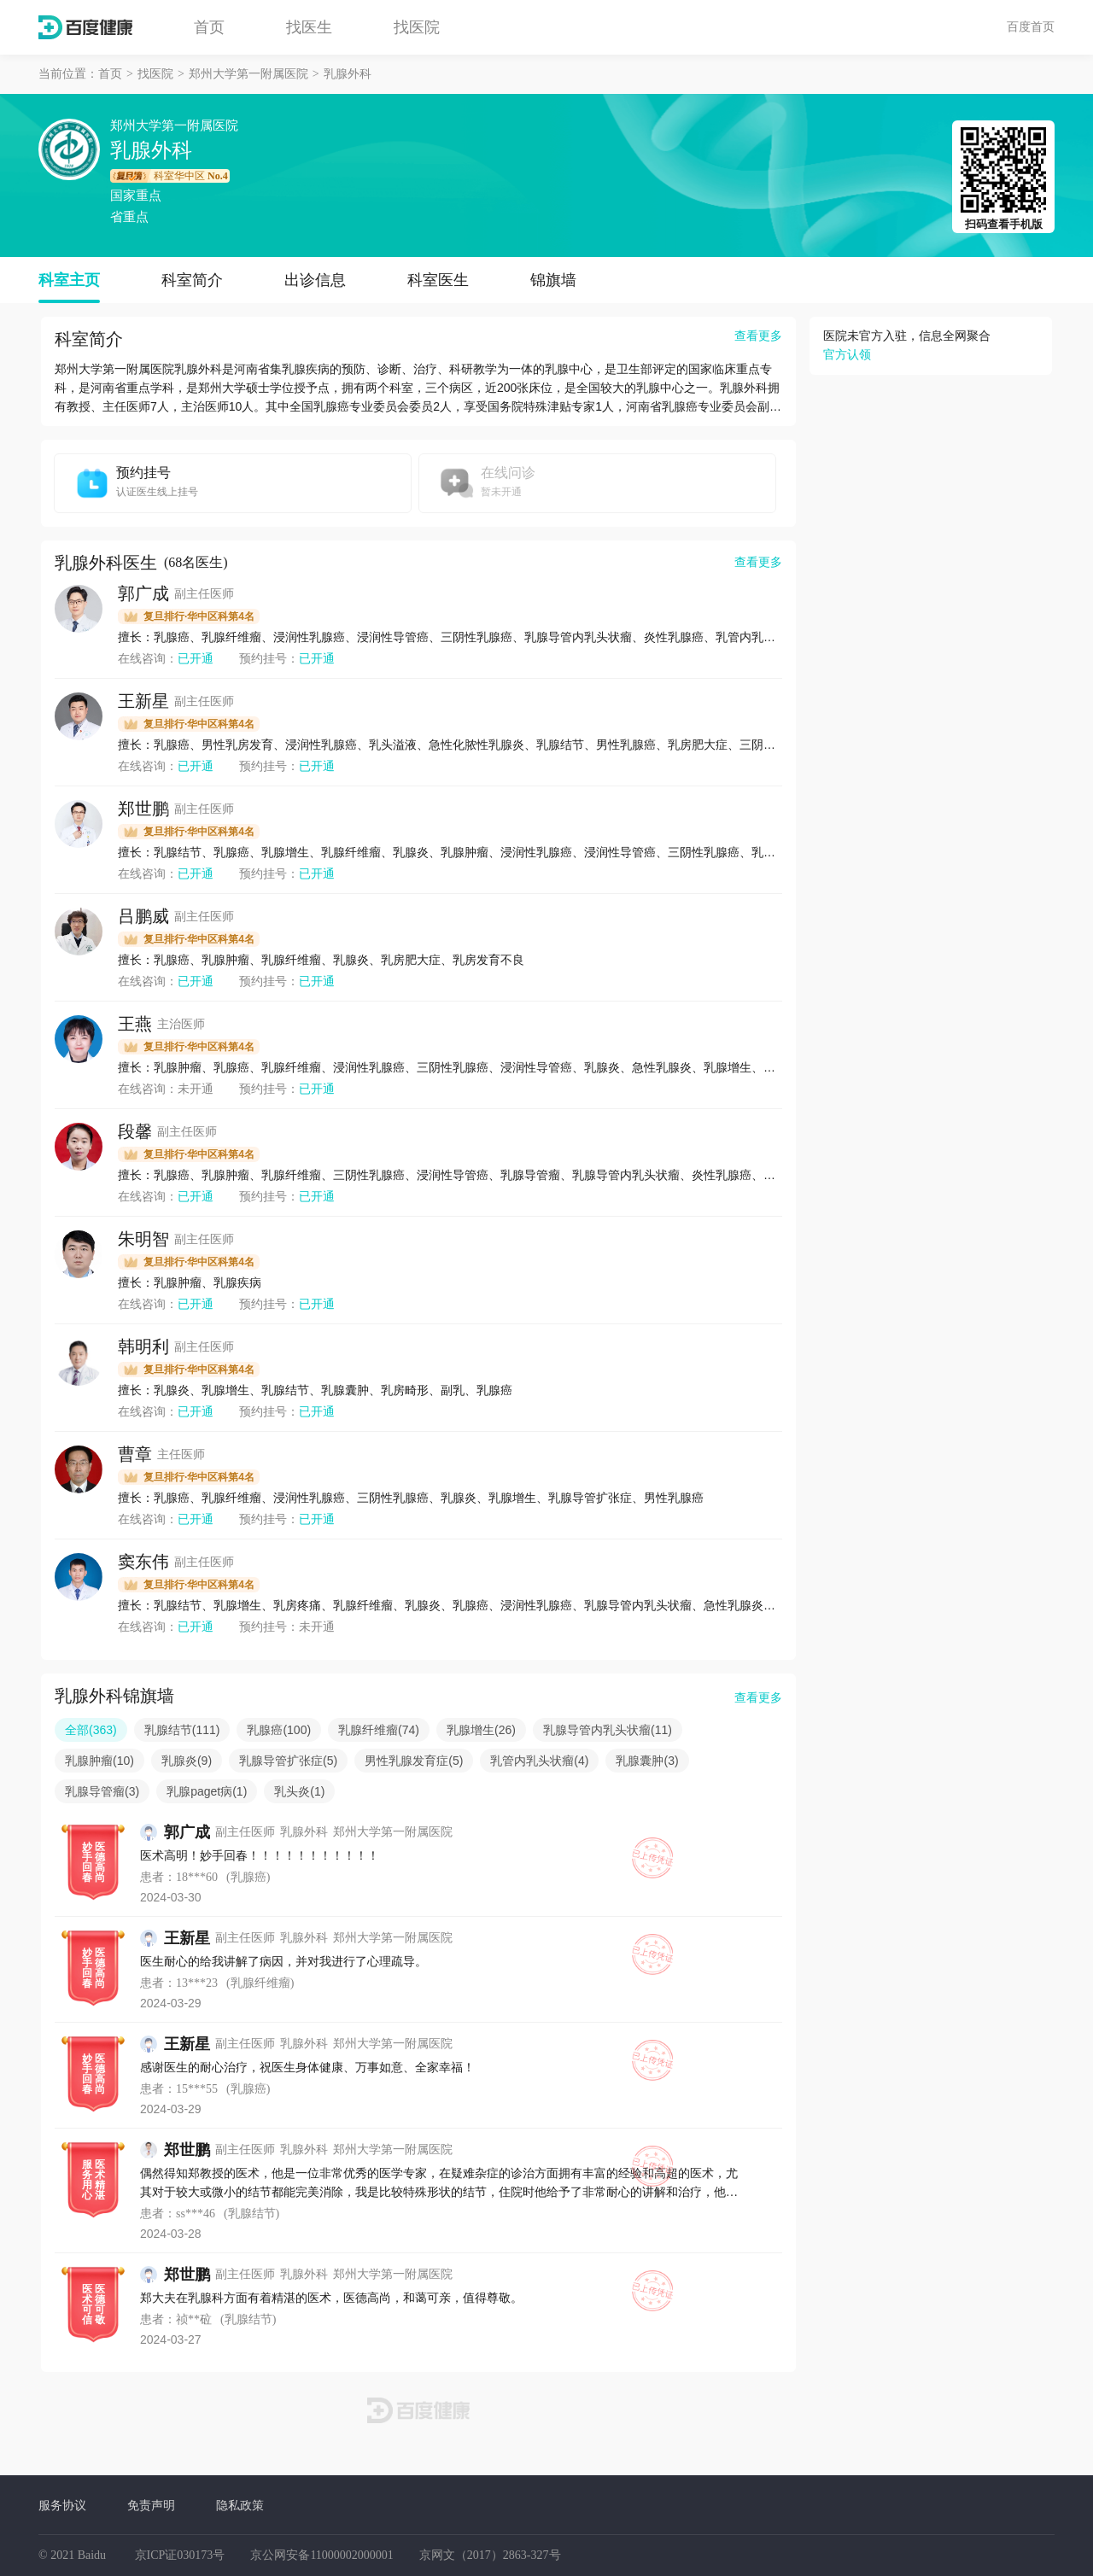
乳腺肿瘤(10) (99, 1760)
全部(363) (91, 1730)
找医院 (417, 27)
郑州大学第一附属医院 (248, 73)
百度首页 (1031, 26)
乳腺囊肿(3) (647, 1760)
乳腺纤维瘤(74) (378, 1730)
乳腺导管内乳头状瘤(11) (607, 1730)
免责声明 (151, 2505)
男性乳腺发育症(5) (414, 1760)
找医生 (309, 27)
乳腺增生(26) (481, 1730)
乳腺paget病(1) (207, 1791)
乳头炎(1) (299, 1791)
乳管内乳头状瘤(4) (539, 1760)
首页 (209, 27)
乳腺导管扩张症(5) (288, 1760)
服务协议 (62, 2505)
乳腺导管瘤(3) (102, 1791)
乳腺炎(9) (186, 1760)
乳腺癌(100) (279, 1730)
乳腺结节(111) (182, 1730)
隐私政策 (240, 2505)
